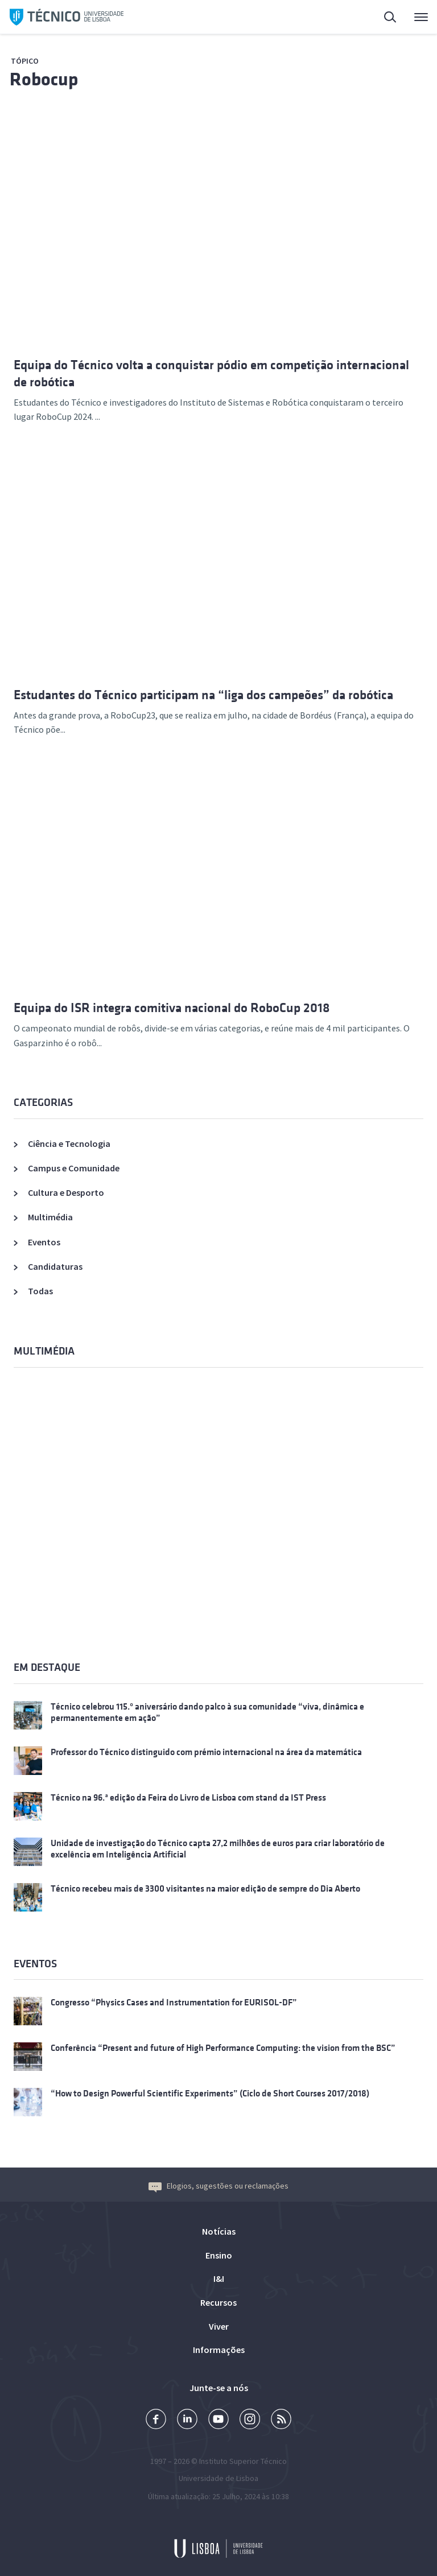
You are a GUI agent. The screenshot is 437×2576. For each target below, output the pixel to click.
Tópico (25, 61)
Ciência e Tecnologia (69, 1143)
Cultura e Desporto (66, 1192)
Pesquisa (391, 18)
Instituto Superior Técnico (243, 2461)
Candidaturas (55, 1266)
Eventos (44, 1242)
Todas (40, 1291)
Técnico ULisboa (66, 17)
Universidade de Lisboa (218, 2478)
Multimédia (50, 1217)
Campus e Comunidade (73, 1168)
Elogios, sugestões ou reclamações (218, 2186)
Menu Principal (421, 20)
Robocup (44, 79)
